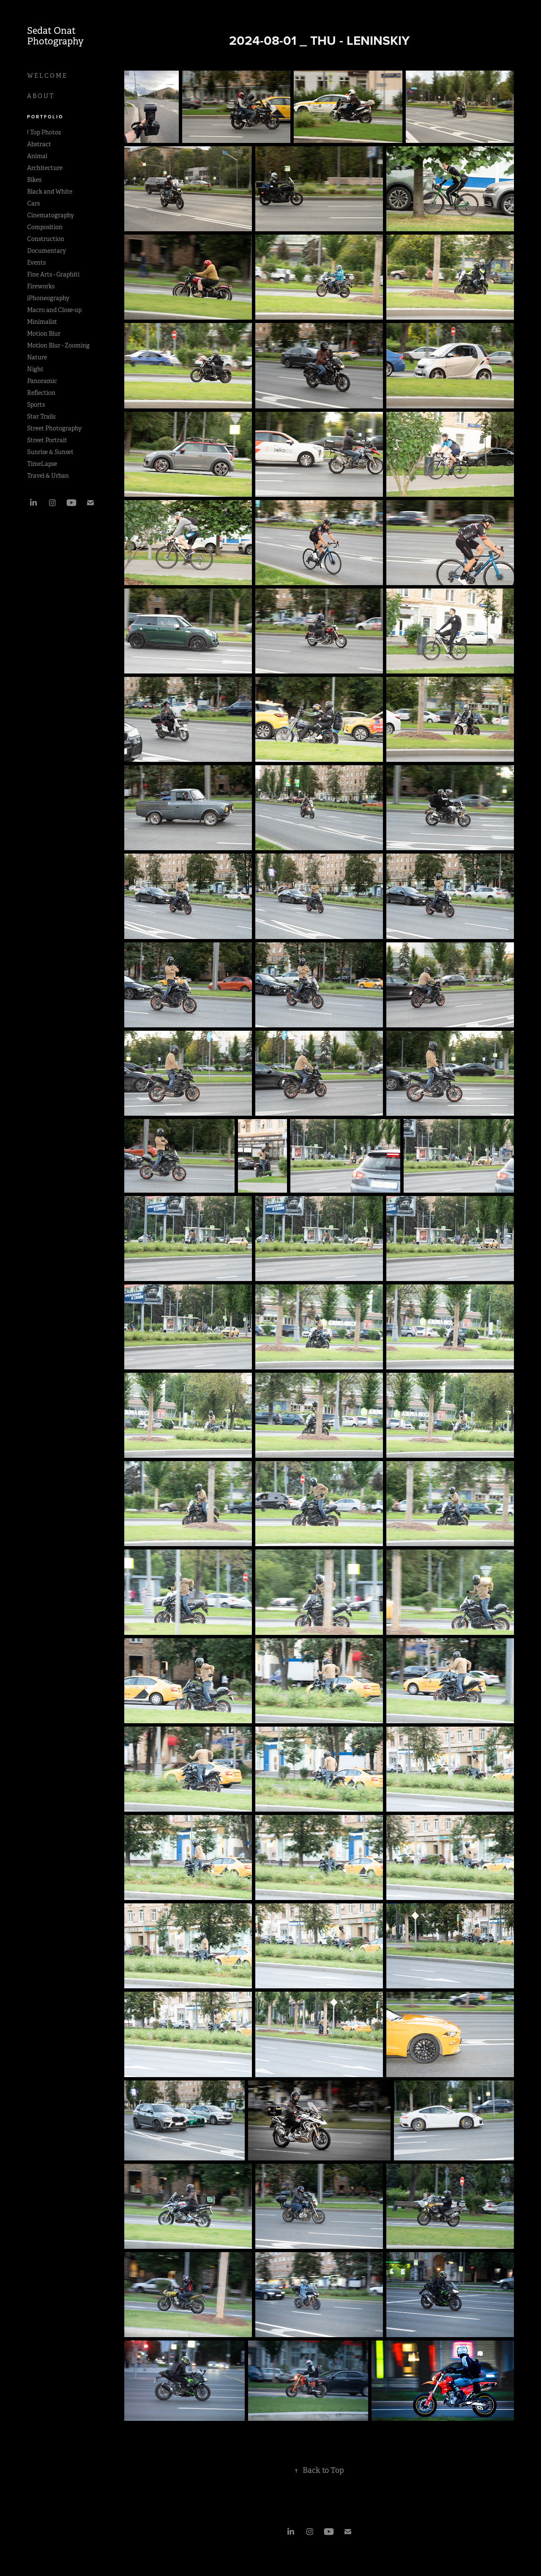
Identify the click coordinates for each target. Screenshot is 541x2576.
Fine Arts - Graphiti (53, 274)
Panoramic (42, 381)
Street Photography (54, 428)
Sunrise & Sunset (50, 452)
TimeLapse (42, 464)
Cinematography (50, 215)
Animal (37, 156)
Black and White (49, 191)
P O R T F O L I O (44, 116)
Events (36, 262)
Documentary (46, 251)
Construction (45, 239)
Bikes (34, 179)
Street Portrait (47, 440)
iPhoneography (48, 298)
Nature (37, 357)
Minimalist (42, 322)
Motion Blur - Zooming (58, 345)
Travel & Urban (48, 475)
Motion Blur (43, 333)
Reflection (41, 393)
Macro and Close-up (54, 310)
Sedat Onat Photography (55, 36)
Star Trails (41, 416)
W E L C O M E (46, 75)
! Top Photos (44, 132)
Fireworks (41, 286)
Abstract (39, 144)
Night (35, 369)
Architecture (45, 168)
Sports (36, 404)
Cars (33, 203)
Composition (45, 227)
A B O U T (40, 96)
